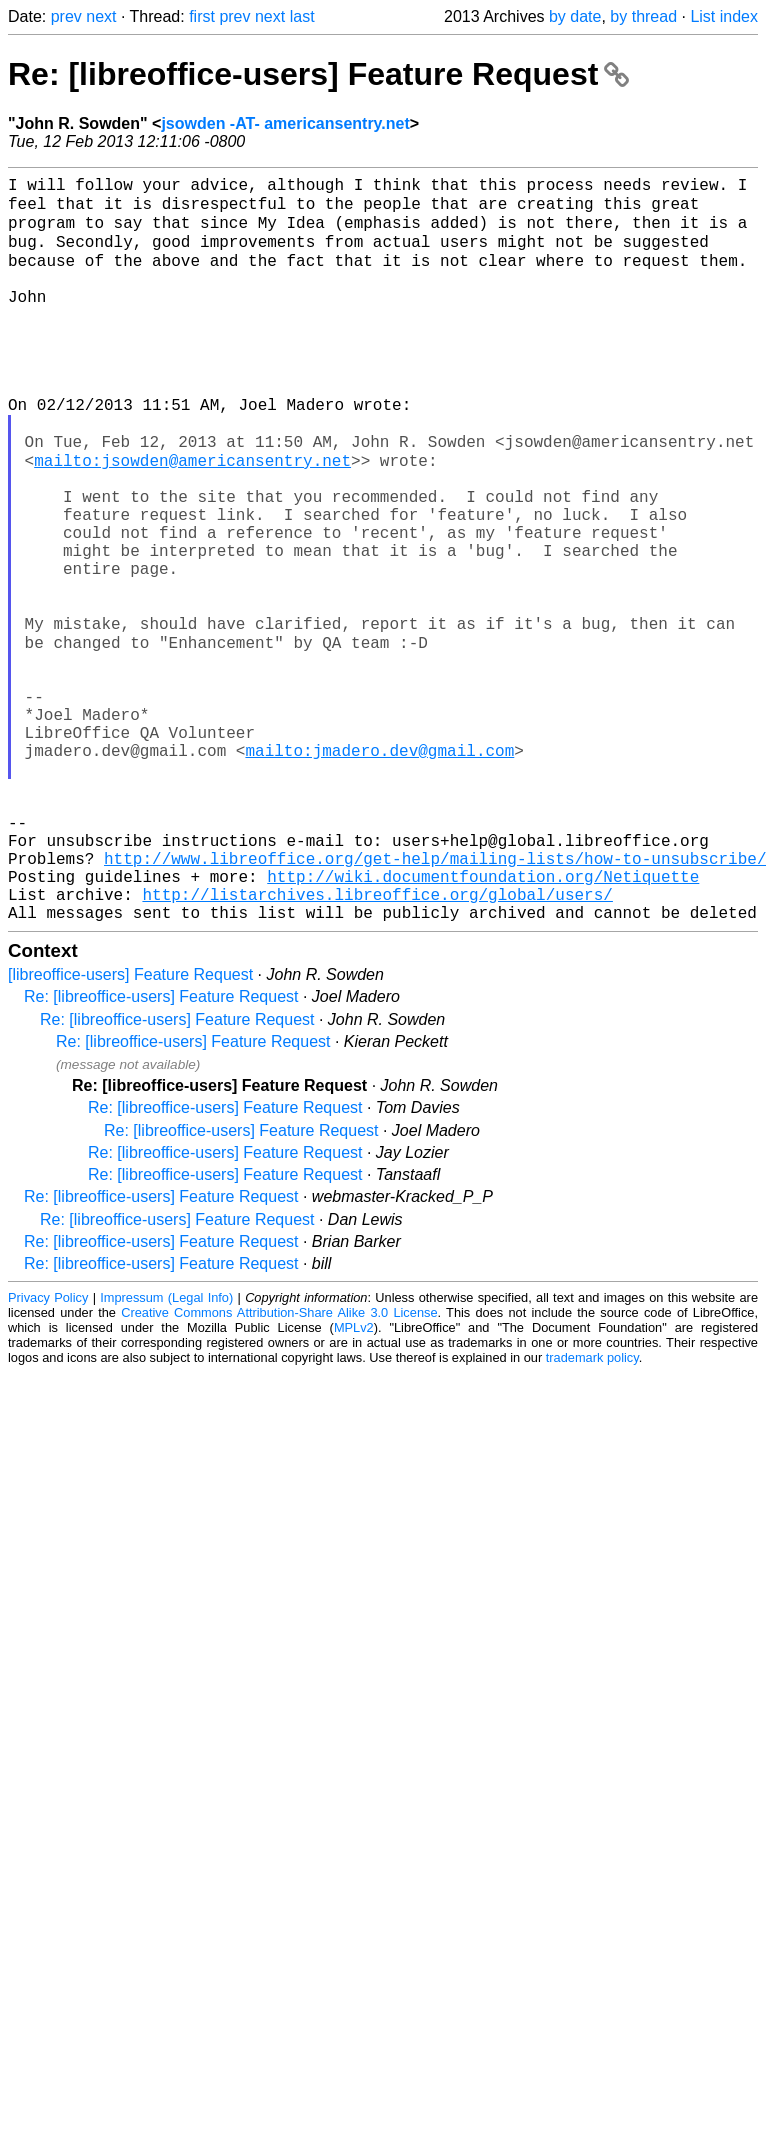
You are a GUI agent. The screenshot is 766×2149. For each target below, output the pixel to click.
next (101, 16)
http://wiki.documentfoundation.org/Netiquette (483, 1023)
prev (66, 16)
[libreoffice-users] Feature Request (130, 1129)
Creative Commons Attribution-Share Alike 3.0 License (279, 1467)
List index (724, 16)
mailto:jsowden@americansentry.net (192, 517)
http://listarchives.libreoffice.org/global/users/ (377, 1045)
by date (575, 16)
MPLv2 (354, 1482)
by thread (643, 16)
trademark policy (592, 1512)
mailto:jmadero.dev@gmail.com (379, 869)
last (302, 16)
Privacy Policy (48, 1452)
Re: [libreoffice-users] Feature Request (318, 74)
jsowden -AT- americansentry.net (285, 123)
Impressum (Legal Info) (166, 1452)
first (202, 16)
